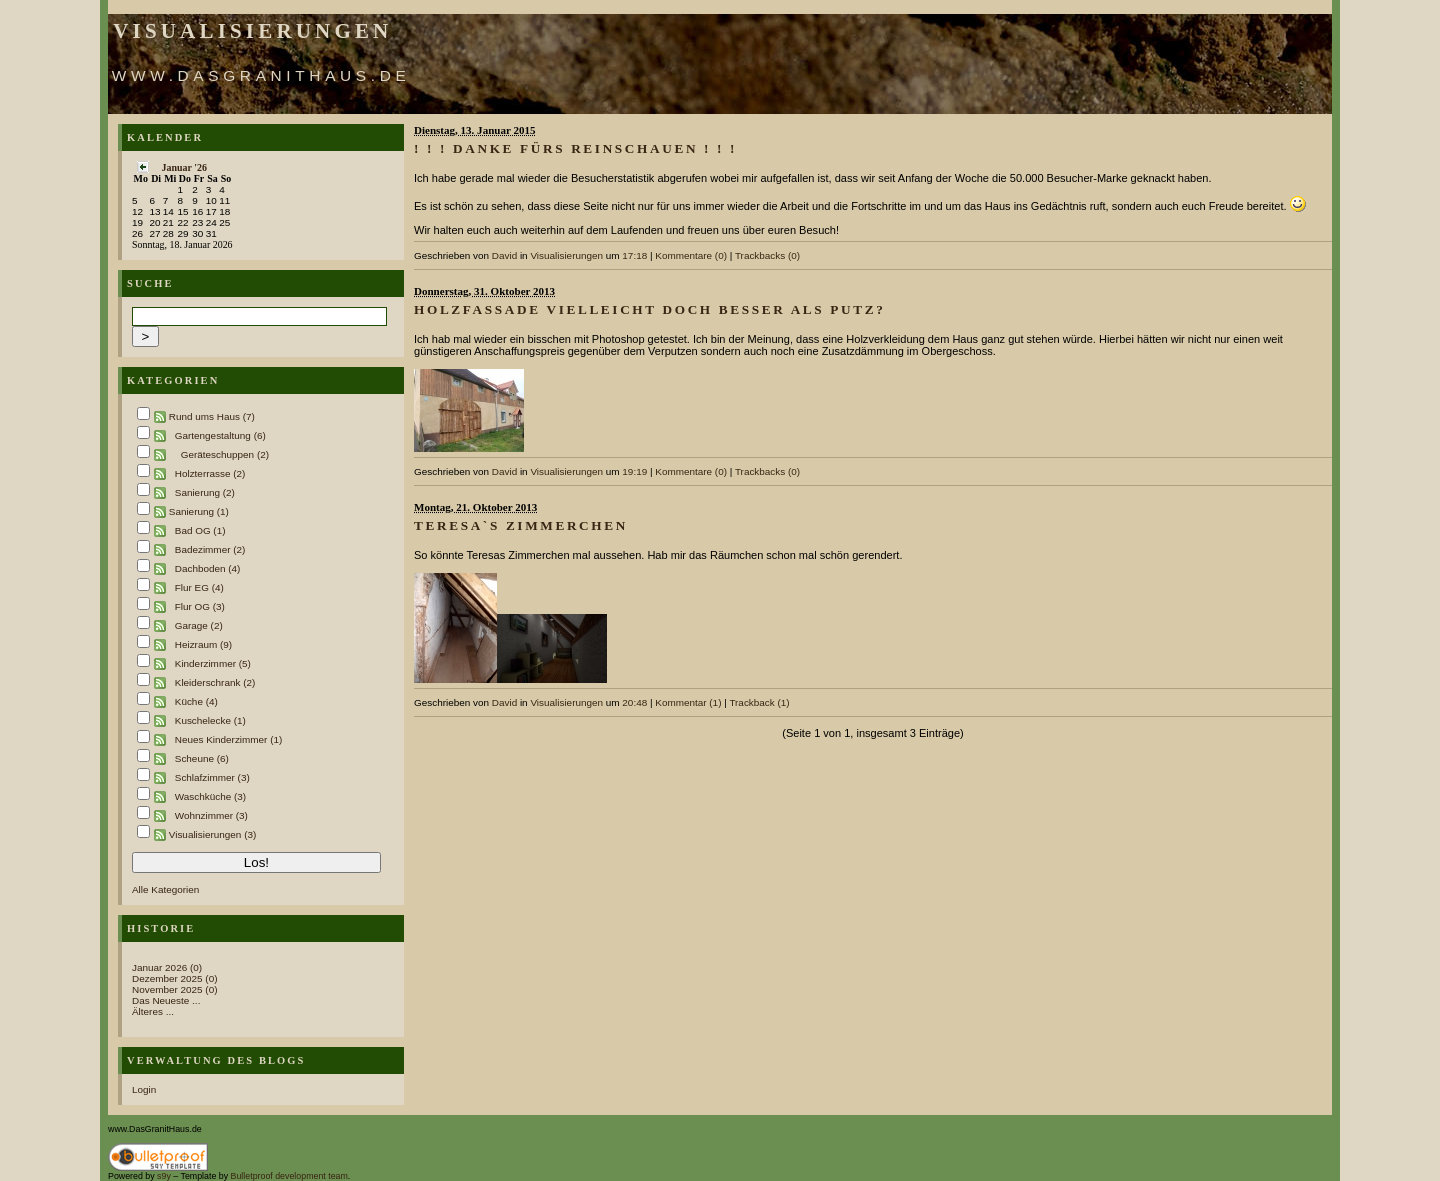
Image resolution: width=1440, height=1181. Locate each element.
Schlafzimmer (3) (212, 777)
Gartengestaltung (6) (220, 435)
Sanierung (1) (199, 511)
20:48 (634, 702)
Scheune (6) (202, 758)
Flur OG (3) (200, 606)
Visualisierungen (252, 31)
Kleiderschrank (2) (215, 682)
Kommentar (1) (688, 702)
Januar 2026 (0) (167, 967)
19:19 (634, 471)
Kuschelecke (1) (210, 720)
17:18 (634, 255)
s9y (164, 1176)
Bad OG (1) (200, 530)
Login (144, 1089)
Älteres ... (153, 1011)
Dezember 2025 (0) (174, 978)
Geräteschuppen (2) (225, 454)
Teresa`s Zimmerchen (521, 525)
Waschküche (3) (210, 796)
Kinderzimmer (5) (213, 663)
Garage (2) (199, 625)
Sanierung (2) (205, 492)
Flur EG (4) (199, 587)
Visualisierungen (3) (213, 834)
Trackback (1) (759, 702)
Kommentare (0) (691, 255)
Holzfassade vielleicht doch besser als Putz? (649, 309)
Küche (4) (196, 701)
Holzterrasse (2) (210, 473)
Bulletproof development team (289, 1176)
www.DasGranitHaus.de (261, 75)
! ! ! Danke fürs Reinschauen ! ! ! (575, 148)
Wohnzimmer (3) (211, 815)
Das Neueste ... (166, 1000)
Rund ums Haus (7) (212, 416)
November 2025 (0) (174, 989)
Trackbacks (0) (767, 255)
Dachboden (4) (208, 568)
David (504, 255)
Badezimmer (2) (210, 549)
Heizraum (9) (203, 644)
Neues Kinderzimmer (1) (229, 739)
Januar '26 (184, 167)
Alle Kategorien (165, 889)
